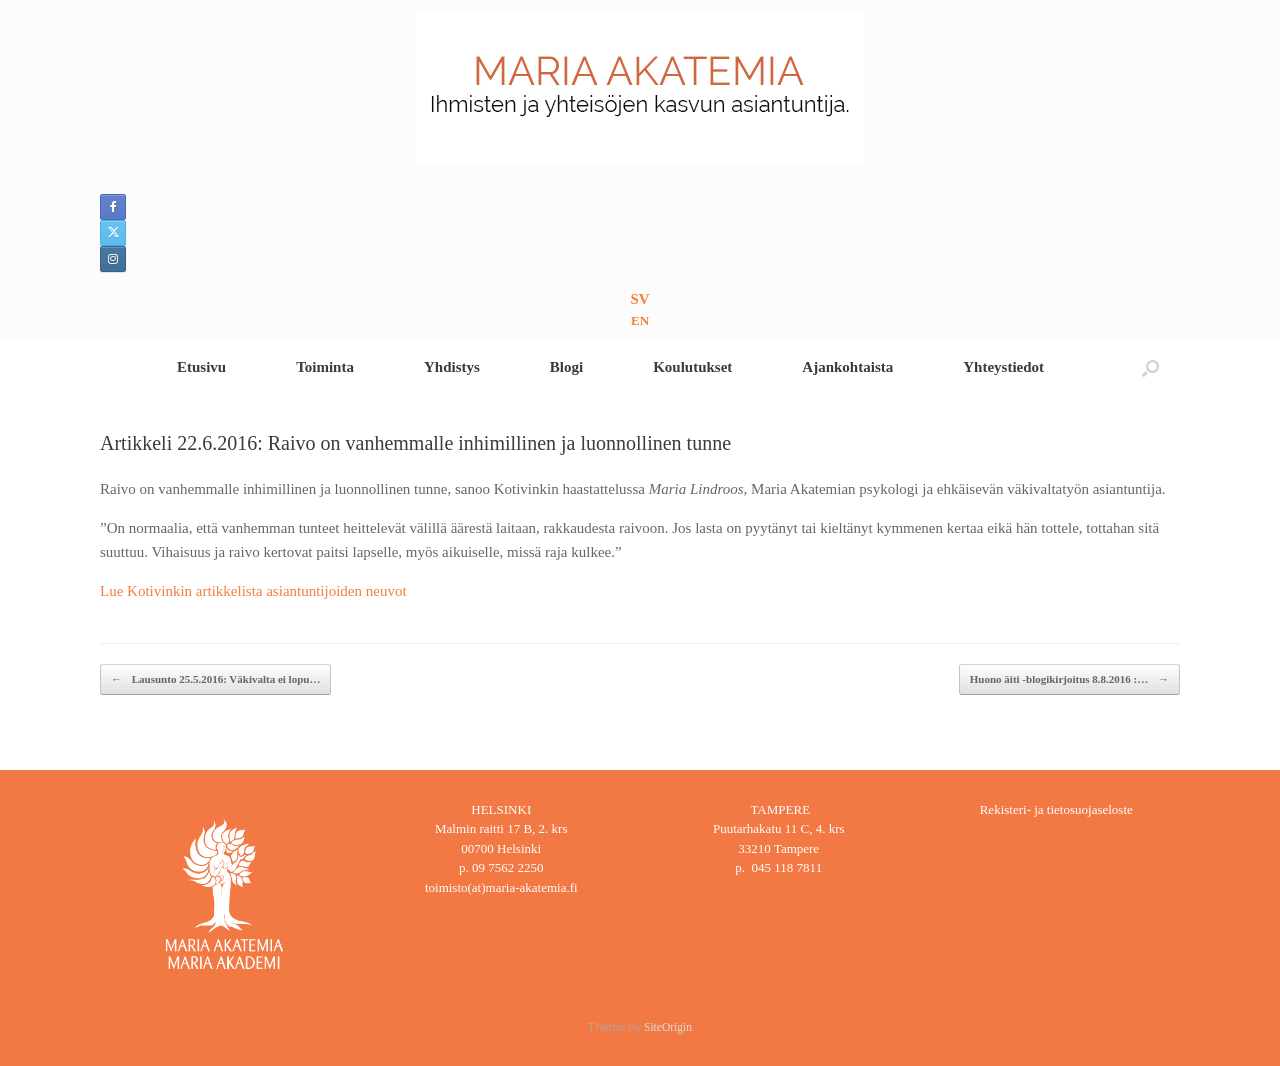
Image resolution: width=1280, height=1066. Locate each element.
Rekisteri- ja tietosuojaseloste (1056, 809)
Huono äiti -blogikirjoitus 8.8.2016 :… (1069, 679)
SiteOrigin (668, 1027)
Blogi (566, 367)
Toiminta (325, 367)
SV (639, 299)
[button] (1150, 367)
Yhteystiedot (1003, 367)
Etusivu (201, 367)
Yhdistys (452, 367)
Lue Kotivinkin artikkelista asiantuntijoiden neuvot (253, 591)
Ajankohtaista (847, 367)
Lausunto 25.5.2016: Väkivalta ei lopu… (215, 679)
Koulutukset (692, 367)
